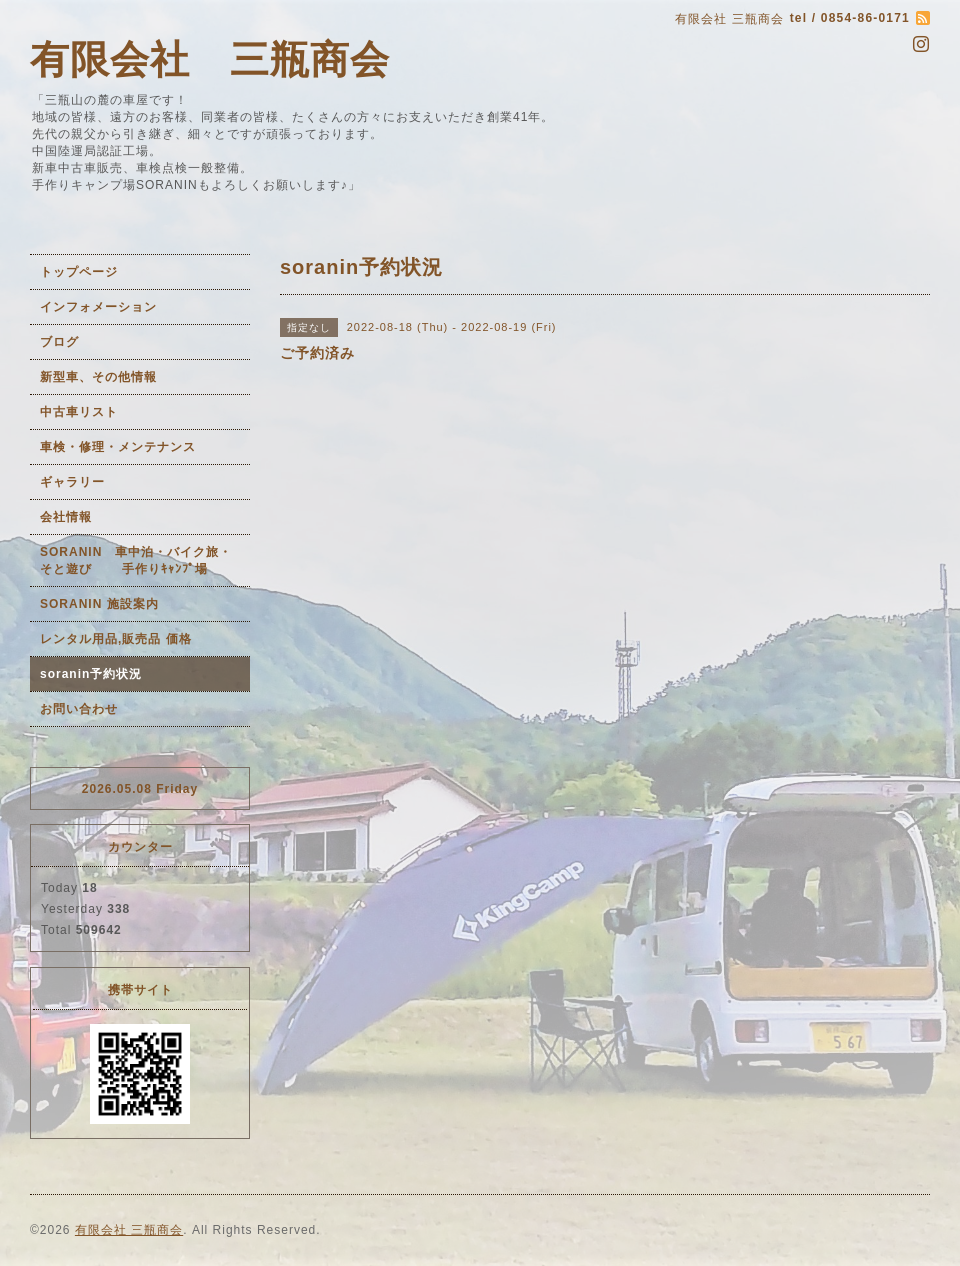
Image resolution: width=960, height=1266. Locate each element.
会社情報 (66, 517)
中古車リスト (79, 412)
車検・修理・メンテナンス (118, 447)
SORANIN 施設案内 (99, 604)
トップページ (79, 272)
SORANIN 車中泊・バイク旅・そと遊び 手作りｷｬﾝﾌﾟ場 (136, 560)
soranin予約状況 (91, 674)
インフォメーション (98, 307)
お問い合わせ (79, 709)
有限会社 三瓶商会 (210, 59)
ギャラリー (72, 482)
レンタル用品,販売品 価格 (116, 639)
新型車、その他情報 (98, 377)
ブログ (59, 342)
